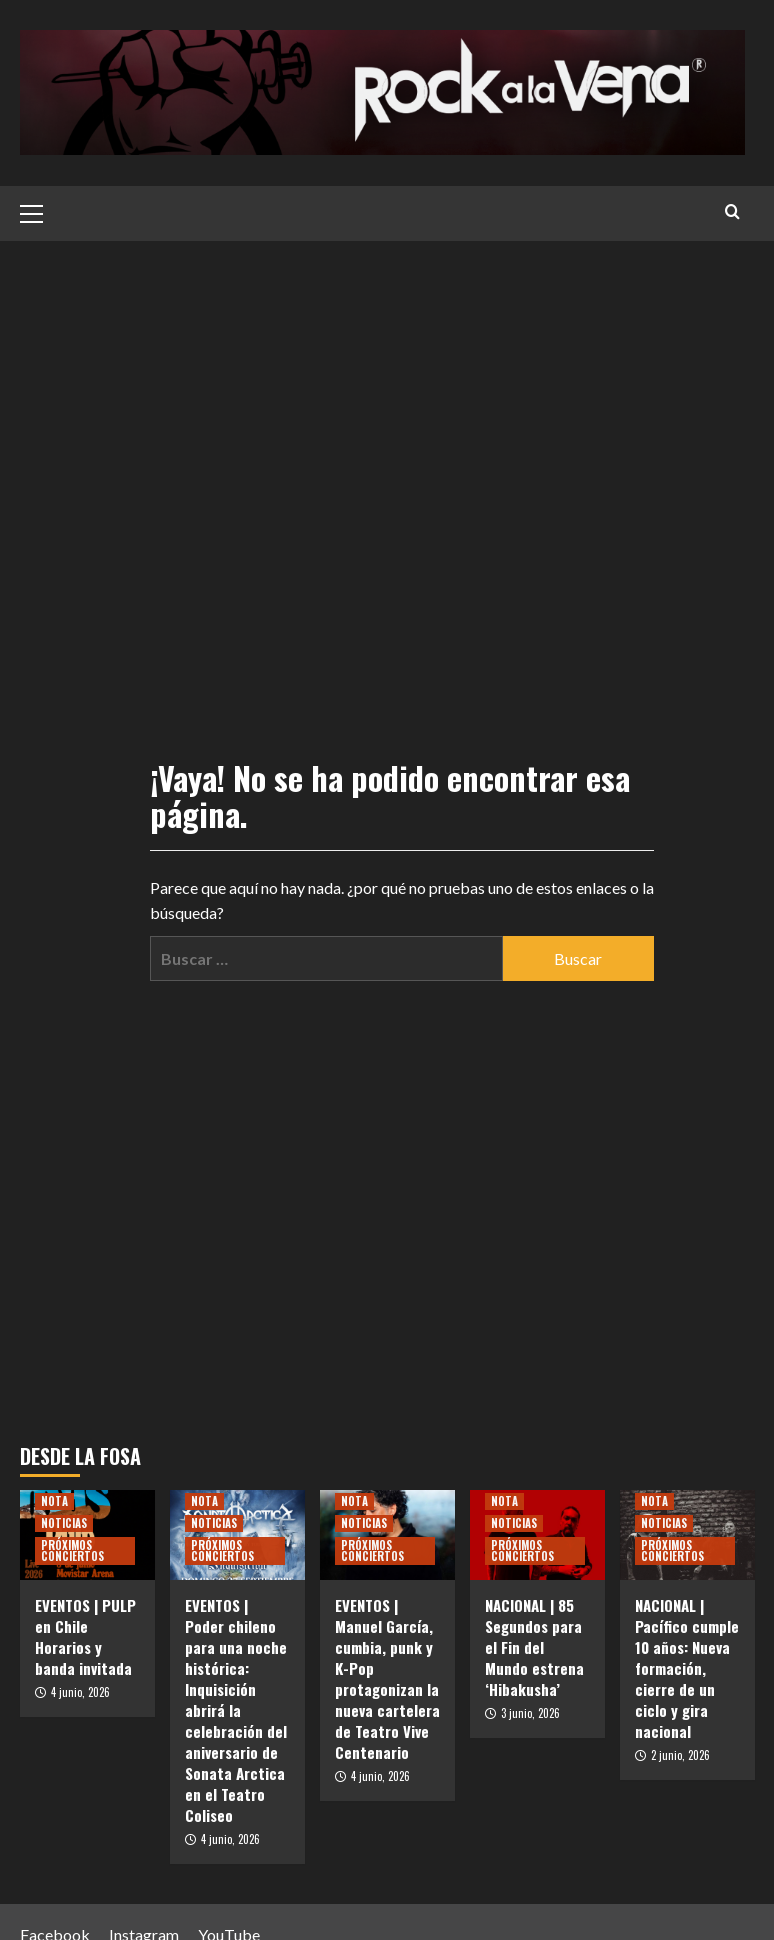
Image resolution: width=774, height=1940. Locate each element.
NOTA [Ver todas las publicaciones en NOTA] (54, 1501)
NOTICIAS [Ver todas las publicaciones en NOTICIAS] (64, 1523)
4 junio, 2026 (80, 1692)
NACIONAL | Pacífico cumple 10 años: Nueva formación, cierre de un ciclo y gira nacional (687, 1668)
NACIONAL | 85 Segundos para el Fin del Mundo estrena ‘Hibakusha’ (534, 1647)
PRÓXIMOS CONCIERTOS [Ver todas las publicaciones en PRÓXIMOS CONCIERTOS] (72, 1550)
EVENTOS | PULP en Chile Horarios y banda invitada (85, 1636)
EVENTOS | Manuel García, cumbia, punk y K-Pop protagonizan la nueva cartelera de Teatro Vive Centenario (387, 1678)
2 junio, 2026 (680, 1755)
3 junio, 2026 (530, 1713)
